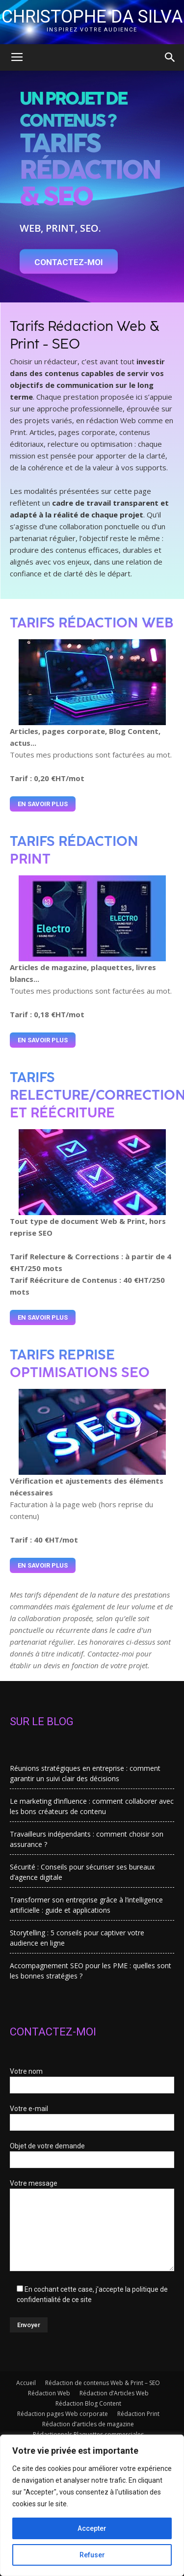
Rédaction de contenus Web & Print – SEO (102, 2383)
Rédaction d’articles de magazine (88, 2424)
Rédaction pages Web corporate (62, 2414)
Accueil (26, 2383)
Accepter (92, 2528)
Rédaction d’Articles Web (114, 2393)
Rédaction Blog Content (88, 2403)
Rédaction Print (138, 2414)
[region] (92, 2505)
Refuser (92, 2555)
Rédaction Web (49, 2393)
